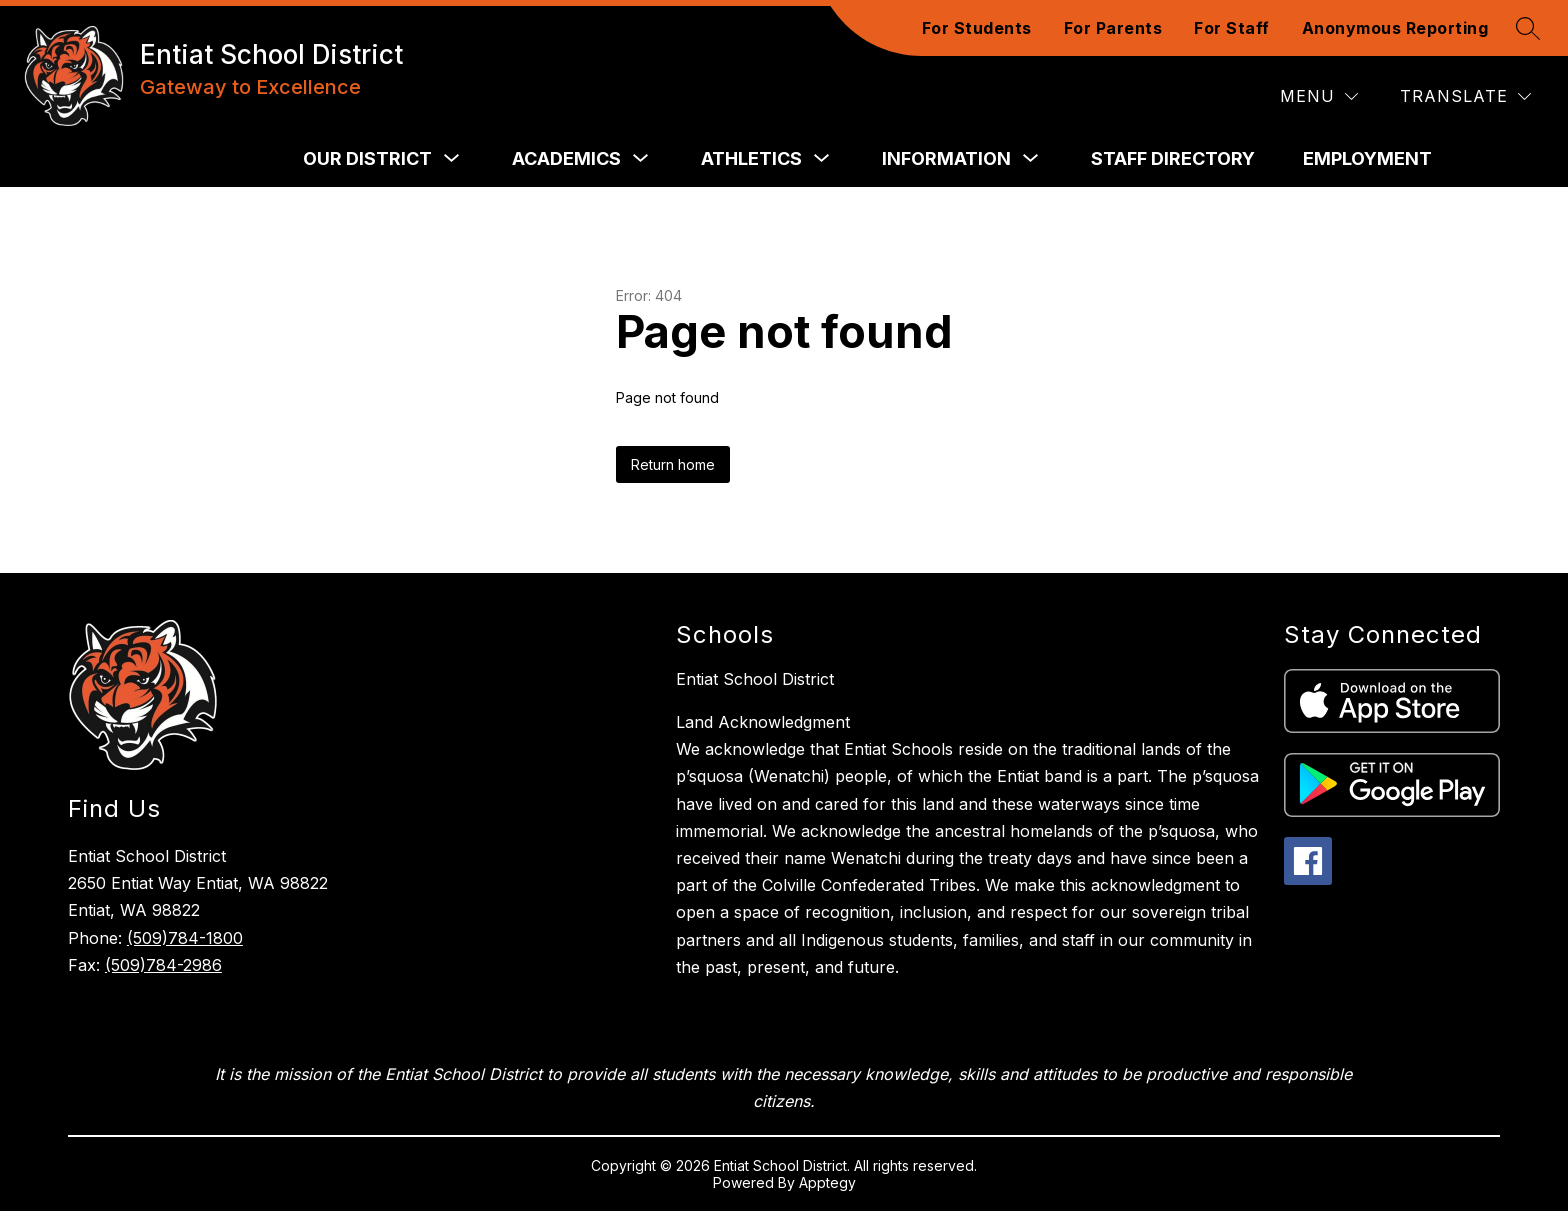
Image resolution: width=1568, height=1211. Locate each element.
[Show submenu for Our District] (367, 159)
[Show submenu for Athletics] (751, 159)
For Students (977, 28)
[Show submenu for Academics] (566, 159)
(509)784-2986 (163, 965)
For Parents (1113, 28)
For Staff (1232, 28)
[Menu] (1319, 96)
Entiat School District (755, 679)
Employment (1367, 158)
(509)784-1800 (185, 938)
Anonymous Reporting (1395, 28)
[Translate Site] (1465, 96)
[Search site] (1528, 28)
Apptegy (827, 1182)
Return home (673, 464)
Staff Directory (1173, 158)
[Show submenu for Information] (946, 159)
